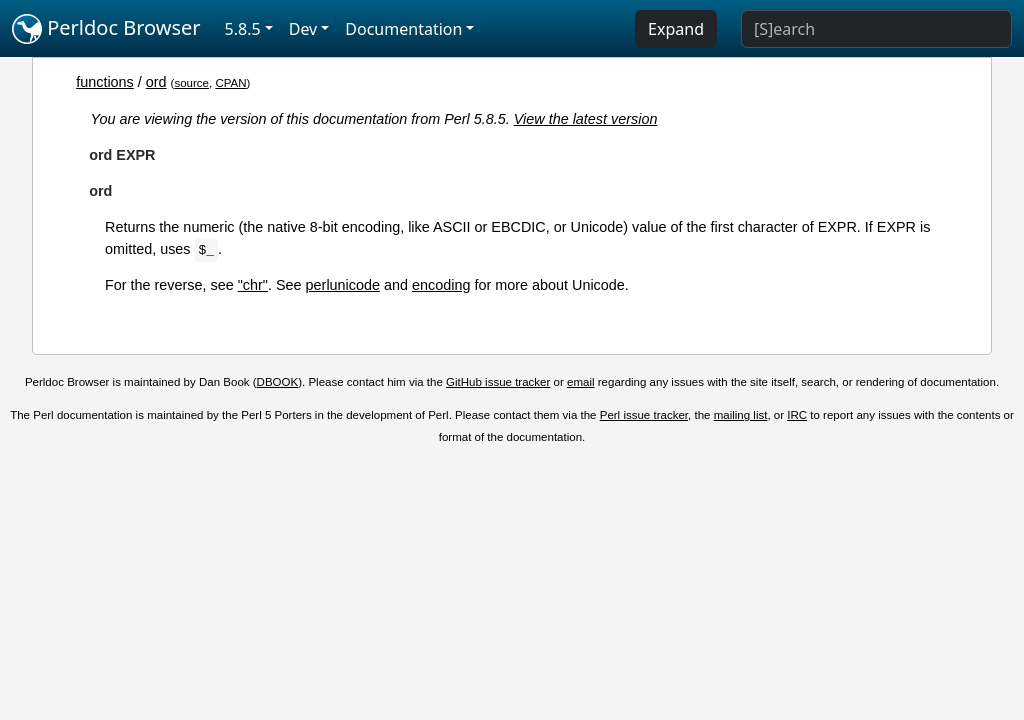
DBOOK (278, 382)
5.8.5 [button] (243, 29)
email (581, 382)
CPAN (230, 83)
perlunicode (343, 285)
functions (105, 82)
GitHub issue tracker (498, 382)
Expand (676, 29)
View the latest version (586, 119)
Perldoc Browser (106, 29)
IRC (797, 415)
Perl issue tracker (644, 415)
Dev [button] (303, 29)
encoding (441, 285)
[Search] (876, 29)
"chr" (253, 285)
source (191, 83)
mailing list (741, 415)
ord (156, 82)
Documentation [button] (403, 29)
